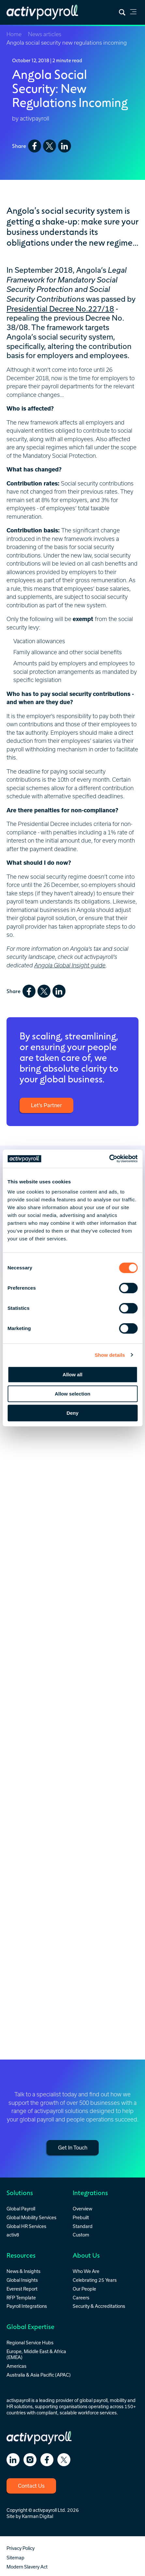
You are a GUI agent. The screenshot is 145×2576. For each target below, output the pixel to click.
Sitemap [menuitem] (15, 2557)
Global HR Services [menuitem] (26, 2226)
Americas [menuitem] (16, 2366)
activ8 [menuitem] (13, 2234)
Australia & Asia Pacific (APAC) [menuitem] (39, 2375)
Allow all (72, 1374)
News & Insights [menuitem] (23, 2271)
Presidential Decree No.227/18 (60, 308)
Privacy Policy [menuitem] (21, 2548)
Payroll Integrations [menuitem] (27, 2306)
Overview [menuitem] (82, 2208)
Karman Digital (37, 2516)
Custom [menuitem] (81, 2234)
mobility (118, 2400)
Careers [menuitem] (81, 2297)
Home (14, 34)
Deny (72, 1413)
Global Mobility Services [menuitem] (31, 2217)
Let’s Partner (46, 1105)
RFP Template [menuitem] (21, 2297)
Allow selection (72, 1394)
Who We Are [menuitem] (86, 2271)
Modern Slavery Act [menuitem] (27, 2566)
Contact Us (31, 2486)
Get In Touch (72, 2147)
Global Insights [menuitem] (22, 2280)
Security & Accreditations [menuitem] (99, 2306)
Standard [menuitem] (83, 2226)
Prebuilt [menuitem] (81, 2217)
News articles (44, 34)
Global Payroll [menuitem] (21, 2208)
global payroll (94, 2400)
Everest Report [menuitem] (22, 2289)
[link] (133, 13)
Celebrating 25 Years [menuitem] (95, 2280)
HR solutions (20, 2406)
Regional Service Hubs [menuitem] (30, 2342)
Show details (110, 1355)
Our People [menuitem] (84, 2289)
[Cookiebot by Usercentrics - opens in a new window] (109, 1158)
